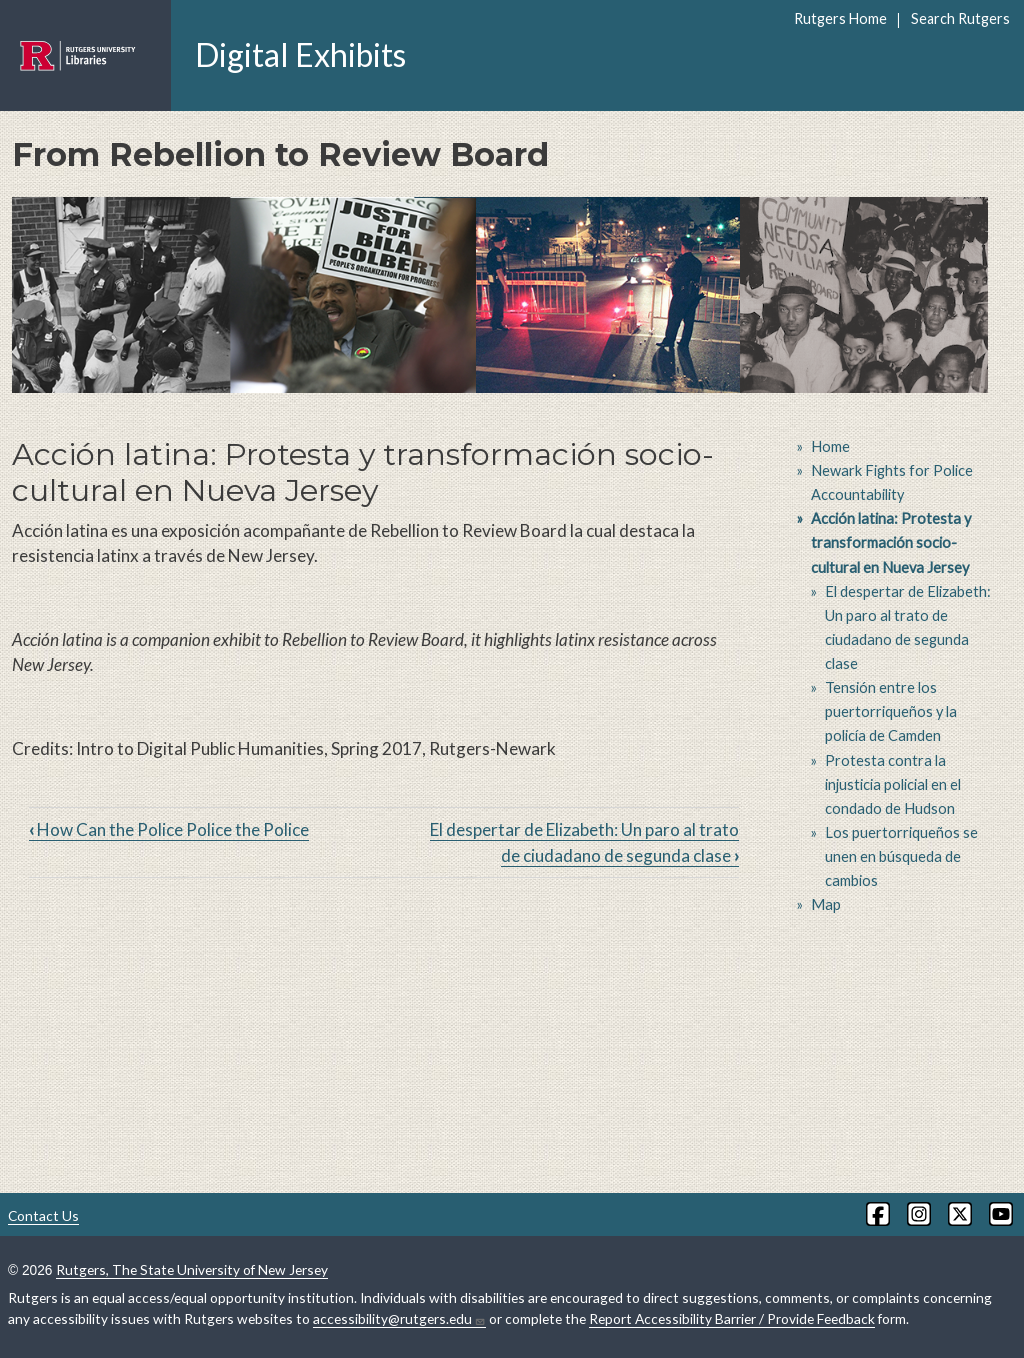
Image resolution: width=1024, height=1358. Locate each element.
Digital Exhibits (300, 54)
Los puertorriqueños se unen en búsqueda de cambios (901, 856)
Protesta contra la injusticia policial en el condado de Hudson (893, 784)
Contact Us (43, 1215)
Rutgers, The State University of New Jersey (192, 1269)
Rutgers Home (840, 18)
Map (826, 904)
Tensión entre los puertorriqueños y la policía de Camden (891, 711)
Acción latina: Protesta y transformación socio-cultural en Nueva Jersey (891, 542)
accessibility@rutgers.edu (399, 1319)
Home (830, 446)
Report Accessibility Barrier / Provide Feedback (732, 1318)
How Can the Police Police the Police (169, 829)
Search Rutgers (960, 18)
